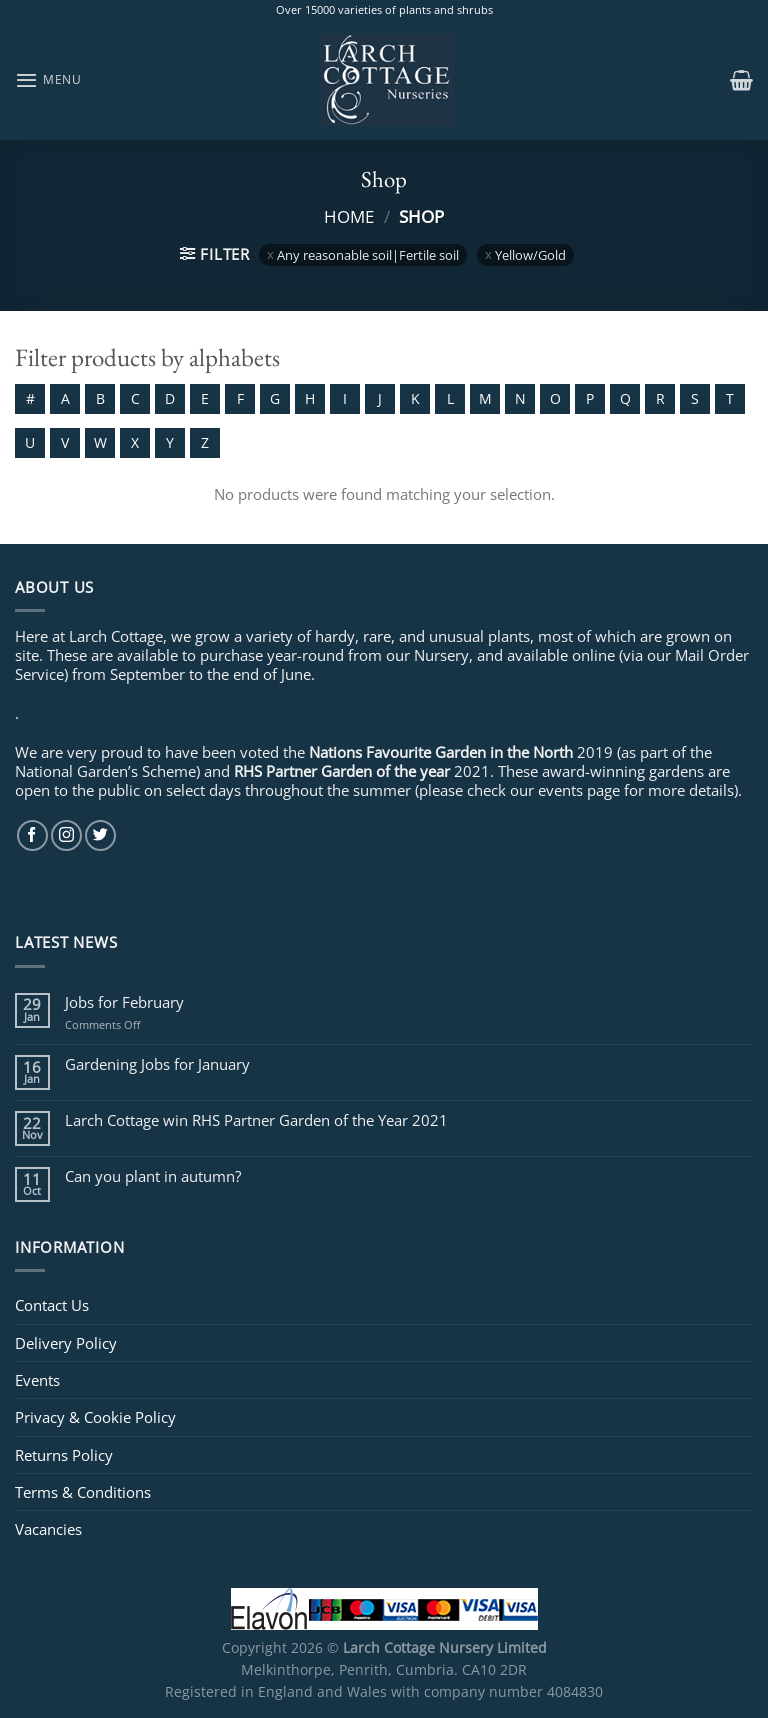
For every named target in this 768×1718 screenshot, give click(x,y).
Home (349, 216)
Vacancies (48, 1529)
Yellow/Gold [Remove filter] (530, 255)
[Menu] (48, 80)
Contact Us (52, 1305)
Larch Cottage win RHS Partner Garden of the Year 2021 (256, 1120)
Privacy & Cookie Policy (95, 1417)
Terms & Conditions (83, 1492)
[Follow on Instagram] (66, 835)
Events (37, 1380)
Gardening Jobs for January (157, 1064)
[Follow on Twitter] (100, 835)
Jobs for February (124, 1002)
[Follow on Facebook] (32, 835)
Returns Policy (64, 1455)
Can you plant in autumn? (153, 1176)
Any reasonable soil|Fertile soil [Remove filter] (368, 255)
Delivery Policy (66, 1343)
